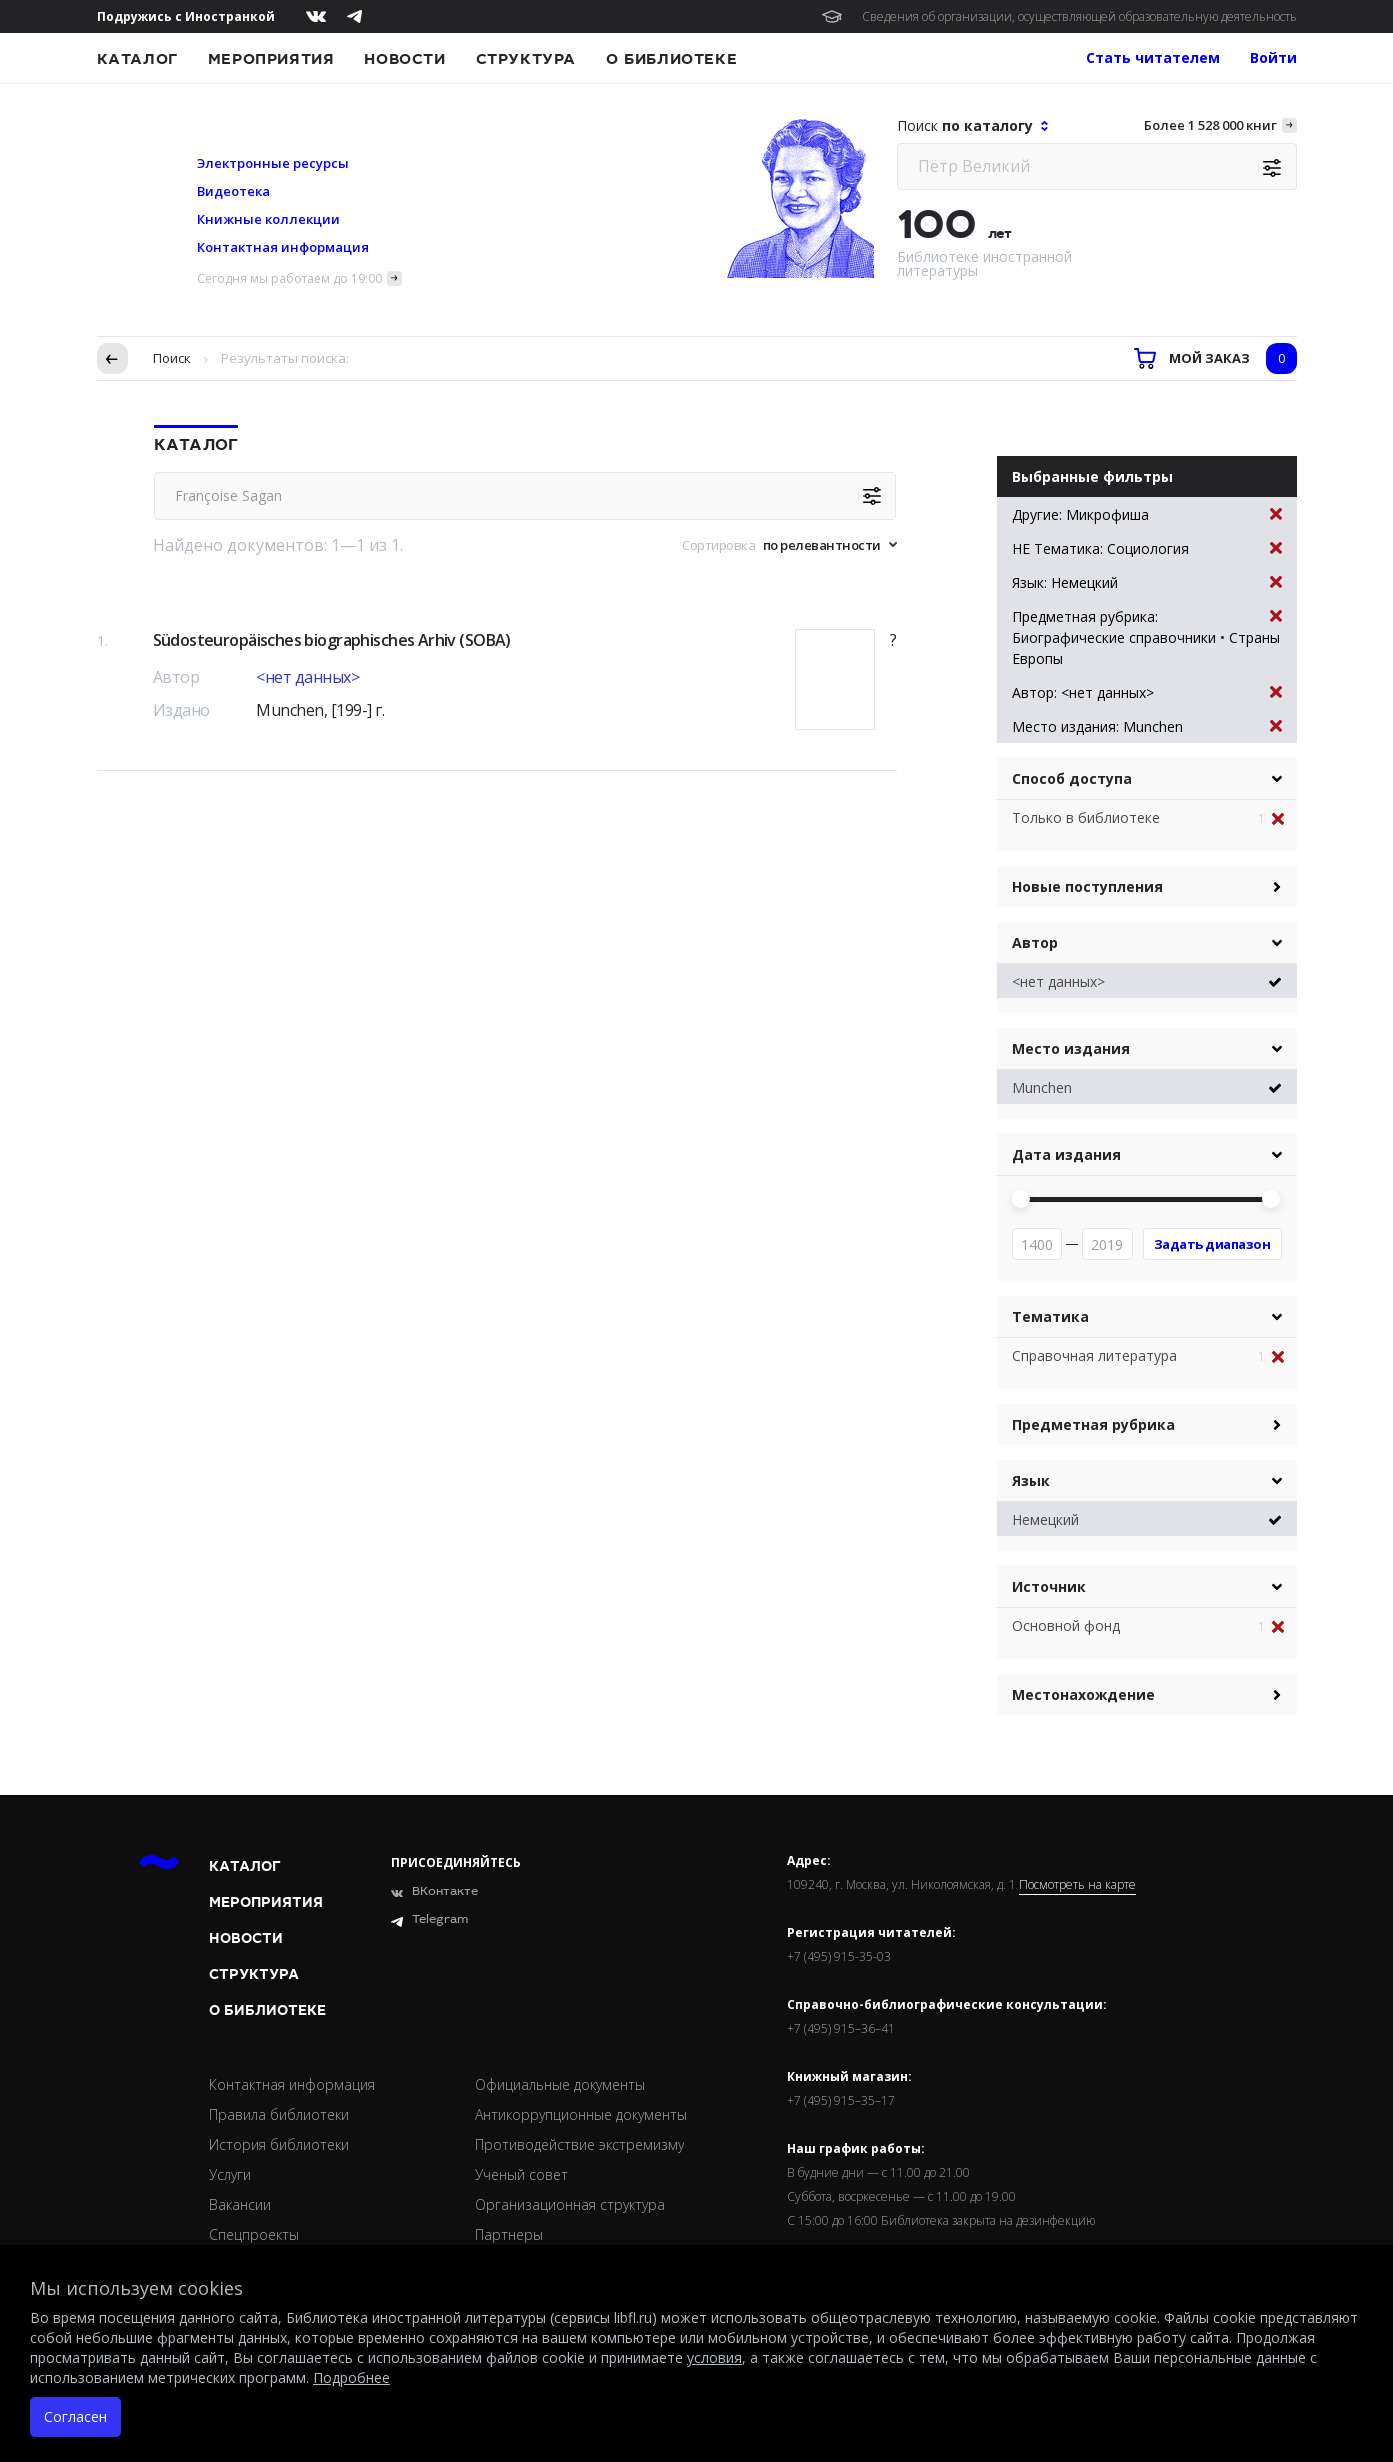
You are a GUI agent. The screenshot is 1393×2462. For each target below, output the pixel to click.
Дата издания (1066, 1154)
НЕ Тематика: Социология (1147, 548)
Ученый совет (521, 2174)
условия (714, 2357)
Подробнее (351, 2377)
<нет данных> (307, 677)
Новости (404, 59)
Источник (1049, 1586)
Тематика (1050, 1316)
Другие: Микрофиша (1147, 514)
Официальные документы (560, 2084)
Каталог (137, 59)
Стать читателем (1153, 57)
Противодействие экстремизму (579, 2144)
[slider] (1021, 1199)
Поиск (172, 358)
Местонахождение (1083, 1694)
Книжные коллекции (268, 219)
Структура (526, 59)
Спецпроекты (254, 2234)
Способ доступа (1072, 778)
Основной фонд (1066, 1625)
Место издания (1071, 1048)
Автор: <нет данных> (1147, 692)
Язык (1031, 1480)
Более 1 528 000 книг (1210, 125)
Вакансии (240, 2204)
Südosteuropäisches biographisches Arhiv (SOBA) (332, 640)
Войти (1273, 57)
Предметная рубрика (1093, 1424)
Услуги (230, 2174)
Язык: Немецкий (1147, 582)
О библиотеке (671, 59)
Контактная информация (283, 247)
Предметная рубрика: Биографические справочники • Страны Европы (1147, 637)
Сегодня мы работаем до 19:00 (289, 278)
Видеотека (233, 191)
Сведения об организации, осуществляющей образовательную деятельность (1079, 16)
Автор (1035, 942)
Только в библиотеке (1086, 817)
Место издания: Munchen (1147, 726)
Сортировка (718, 545)
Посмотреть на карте (1077, 1885)
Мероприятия (271, 59)
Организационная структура (570, 2204)
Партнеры (509, 2234)
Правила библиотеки (279, 2114)
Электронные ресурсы (273, 163)
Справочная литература (1094, 1355)
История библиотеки (279, 2144)
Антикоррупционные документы (581, 2114)
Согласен (75, 2416)
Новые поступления (1087, 886)
